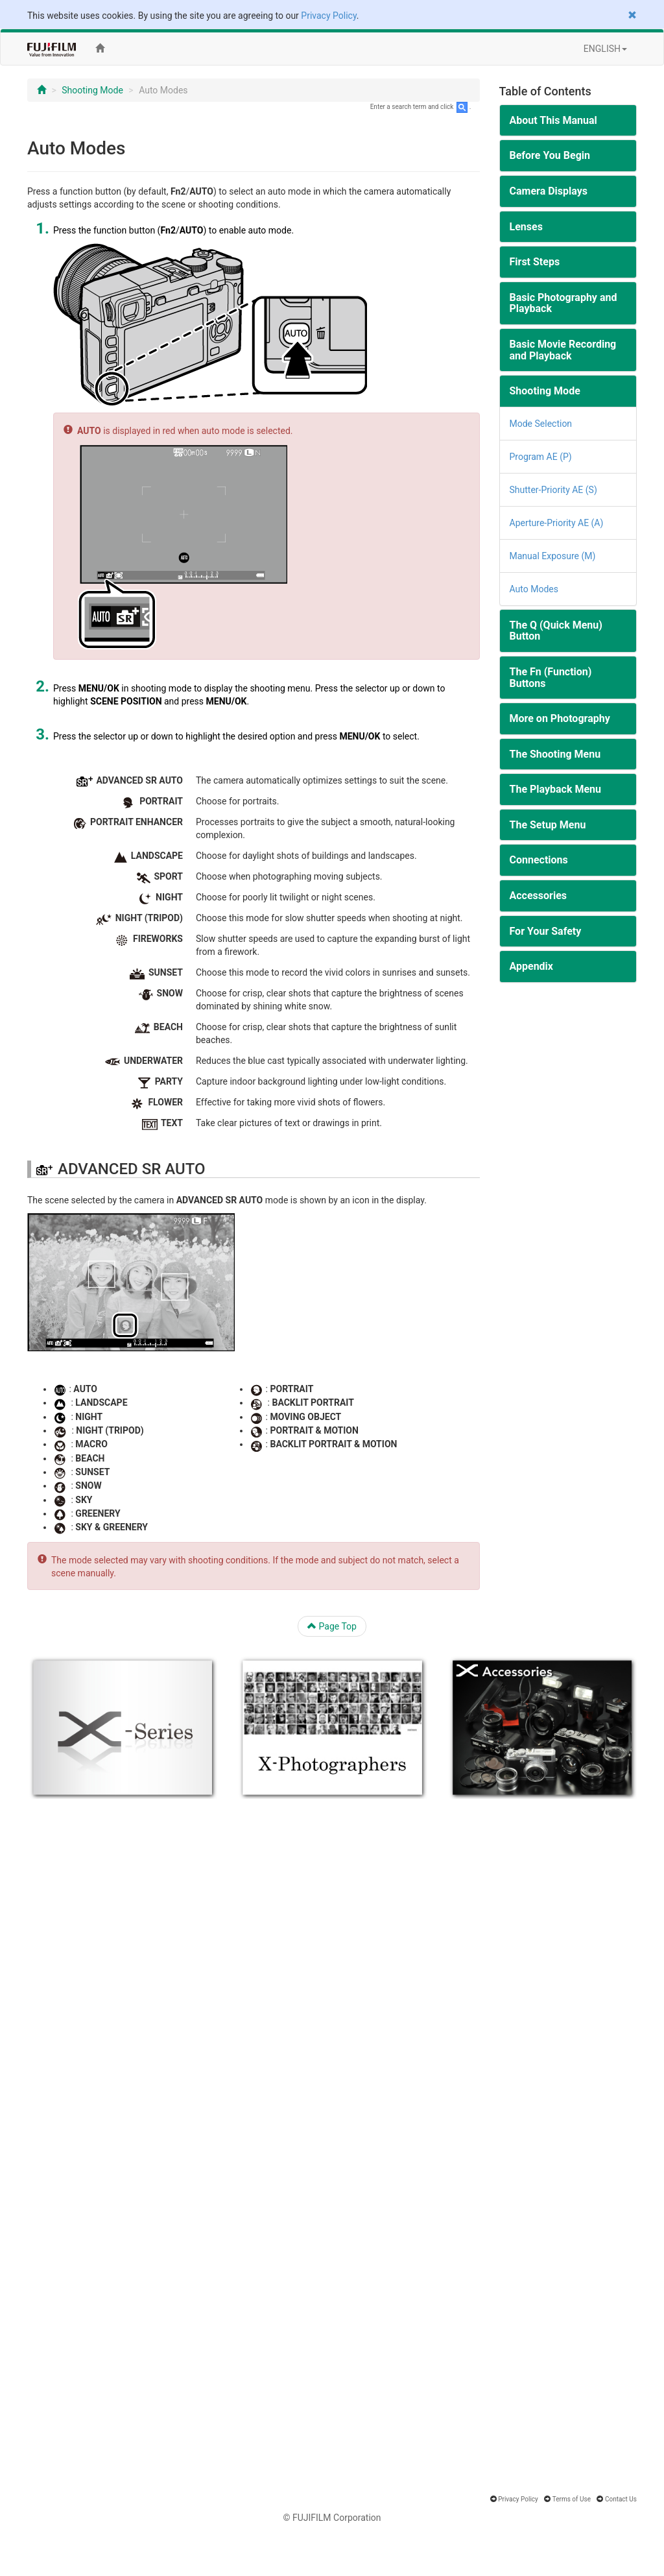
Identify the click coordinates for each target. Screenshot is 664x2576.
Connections (539, 860)
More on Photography (560, 718)
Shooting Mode (92, 90)
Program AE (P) (541, 456)
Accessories (538, 895)
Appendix (532, 966)
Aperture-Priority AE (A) (557, 523)
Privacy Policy (328, 15)
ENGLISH (605, 48)
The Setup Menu (548, 825)
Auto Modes (534, 589)
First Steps (535, 262)
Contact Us (621, 2499)
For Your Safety (546, 931)
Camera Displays (548, 191)
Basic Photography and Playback (563, 303)
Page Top (332, 1626)
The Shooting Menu (555, 754)
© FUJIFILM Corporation (332, 2517)
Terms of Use (571, 2499)
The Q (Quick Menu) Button (556, 631)
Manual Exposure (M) (553, 556)
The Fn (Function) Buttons (551, 678)
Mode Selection (541, 423)
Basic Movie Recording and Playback (563, 350)
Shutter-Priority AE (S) (553, 490)
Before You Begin (550, 155)
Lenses (526, 227)
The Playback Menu (556, 789)
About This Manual (553, 120)
